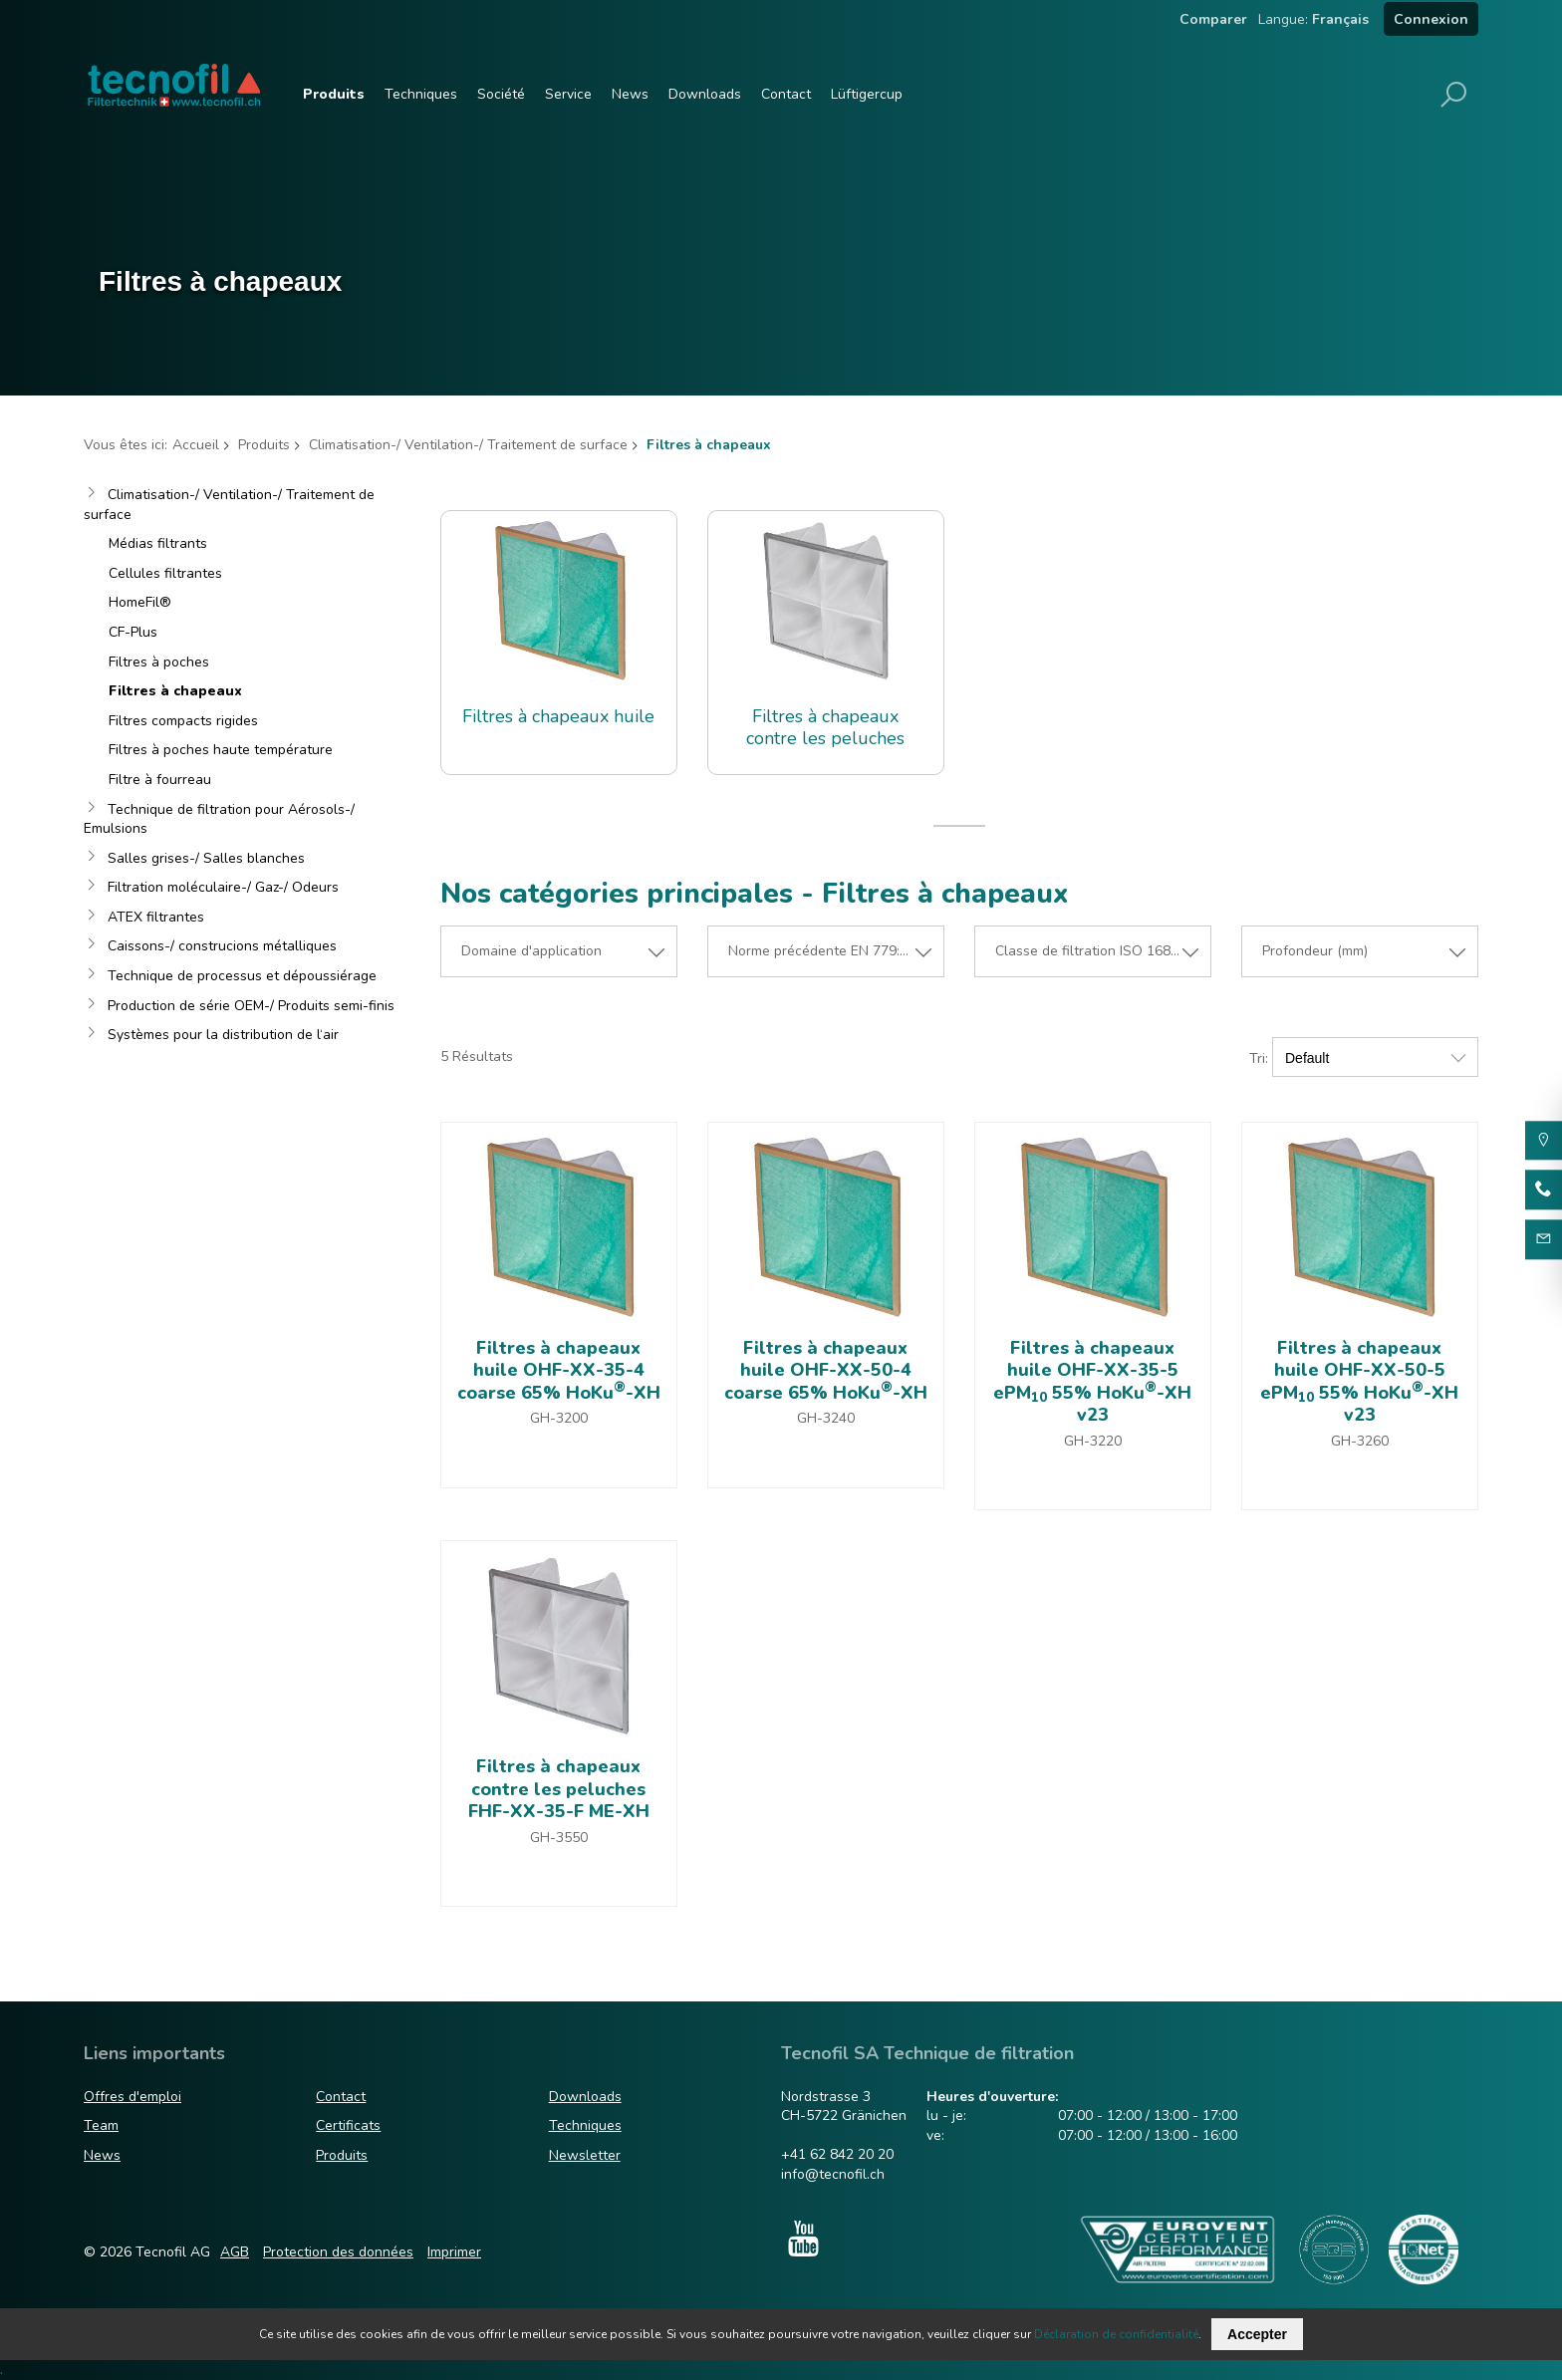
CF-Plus (133, 632)
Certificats (348, 2125)
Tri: (1258, 1058)
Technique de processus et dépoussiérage (242, 975)
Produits (334, 94)
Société (501, 94)
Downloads (704, 94)
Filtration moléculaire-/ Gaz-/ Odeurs (223, 887)
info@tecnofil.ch (833, 2174)
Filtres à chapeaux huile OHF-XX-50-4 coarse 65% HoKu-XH (825, 1370)
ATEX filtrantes (156, 917)
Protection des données (338, 2252)
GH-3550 (559, 1837)
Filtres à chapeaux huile (558, 716)
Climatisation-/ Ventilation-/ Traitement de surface (468, 444)
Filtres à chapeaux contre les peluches (825, 728)
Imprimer (454, 2252)
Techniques (421, 94)
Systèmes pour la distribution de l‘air (223, 1034)
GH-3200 (559, 1418)
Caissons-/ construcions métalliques (222, 945)
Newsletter (585, 2155)
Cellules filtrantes (165, 573)
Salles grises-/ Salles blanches (206, 858)
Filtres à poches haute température (221, 749)
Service (568, 94)
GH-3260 (1360, 1441)
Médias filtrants (158, 543)
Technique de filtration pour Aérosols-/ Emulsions (219, 819)
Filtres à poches (159, 662)
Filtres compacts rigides (183, 720)
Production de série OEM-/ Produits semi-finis (251, 1005)
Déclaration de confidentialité (1116, 2334)
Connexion (1431, 19)
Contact (786, 94)
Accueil (195, 444)
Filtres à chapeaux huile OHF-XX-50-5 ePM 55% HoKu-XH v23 (1359, 1382)
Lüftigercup (867, 94)
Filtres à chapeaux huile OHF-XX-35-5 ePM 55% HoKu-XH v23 (1092, 1382)
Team (101, 2125)
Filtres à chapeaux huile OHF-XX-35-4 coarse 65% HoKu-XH (558, 1370)
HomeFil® (140, 602)
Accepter (1257, 2334)
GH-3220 (1093, 1441)
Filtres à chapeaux (175, 690)
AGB (234, 2252)
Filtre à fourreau (160, 779)
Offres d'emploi (132, 2096)
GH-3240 (826, 1418)
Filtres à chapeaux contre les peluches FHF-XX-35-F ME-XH (559, 1788)
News (630, 94)
